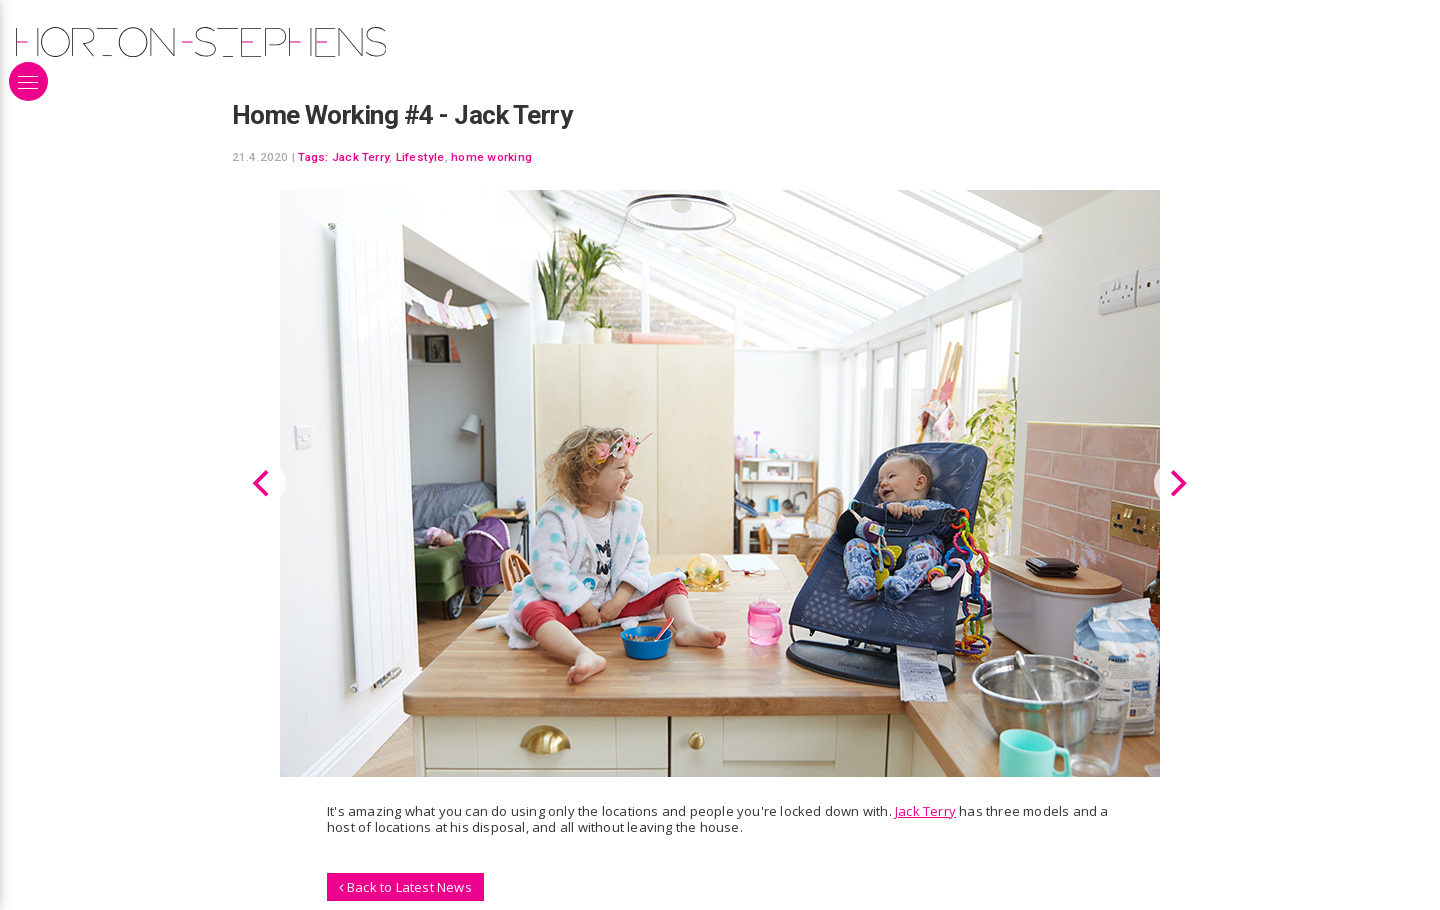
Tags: (313, 157)
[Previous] (264, 483)
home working (491, 157)
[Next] (1176, 483)
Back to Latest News (405, 886)
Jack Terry (360, 157)
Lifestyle (420, 157)
